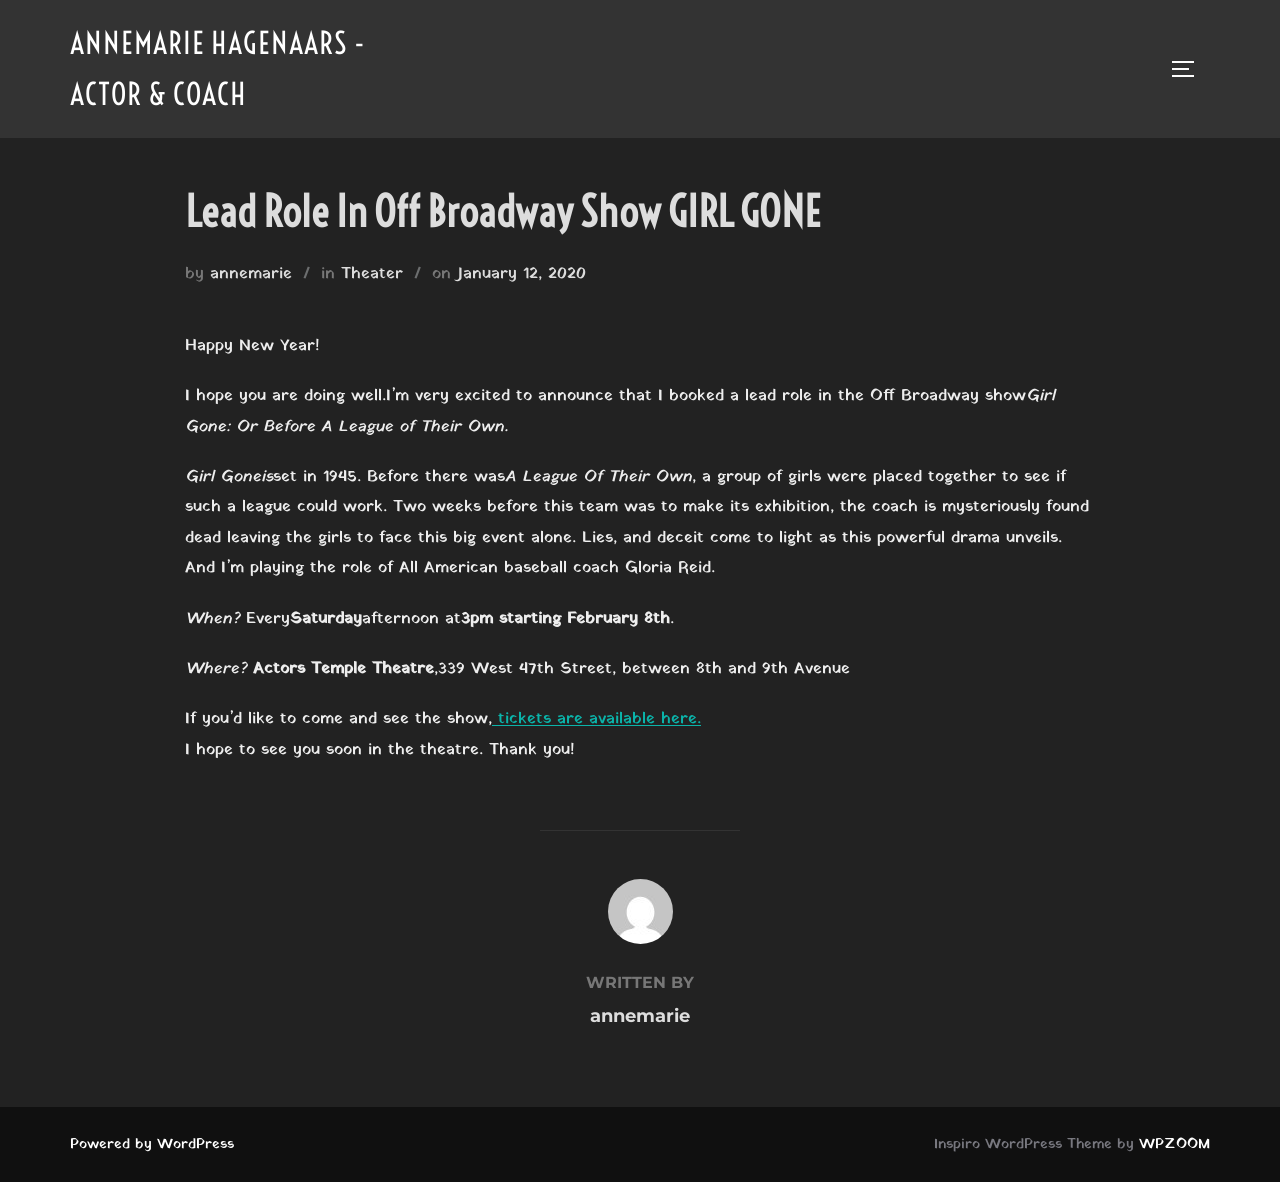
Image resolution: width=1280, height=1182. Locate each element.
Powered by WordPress (152, 1144)
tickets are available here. (596, 719)
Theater (372, 274)
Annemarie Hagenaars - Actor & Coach (218, 68)
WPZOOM (1174, 1144)
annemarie (251, 274)
